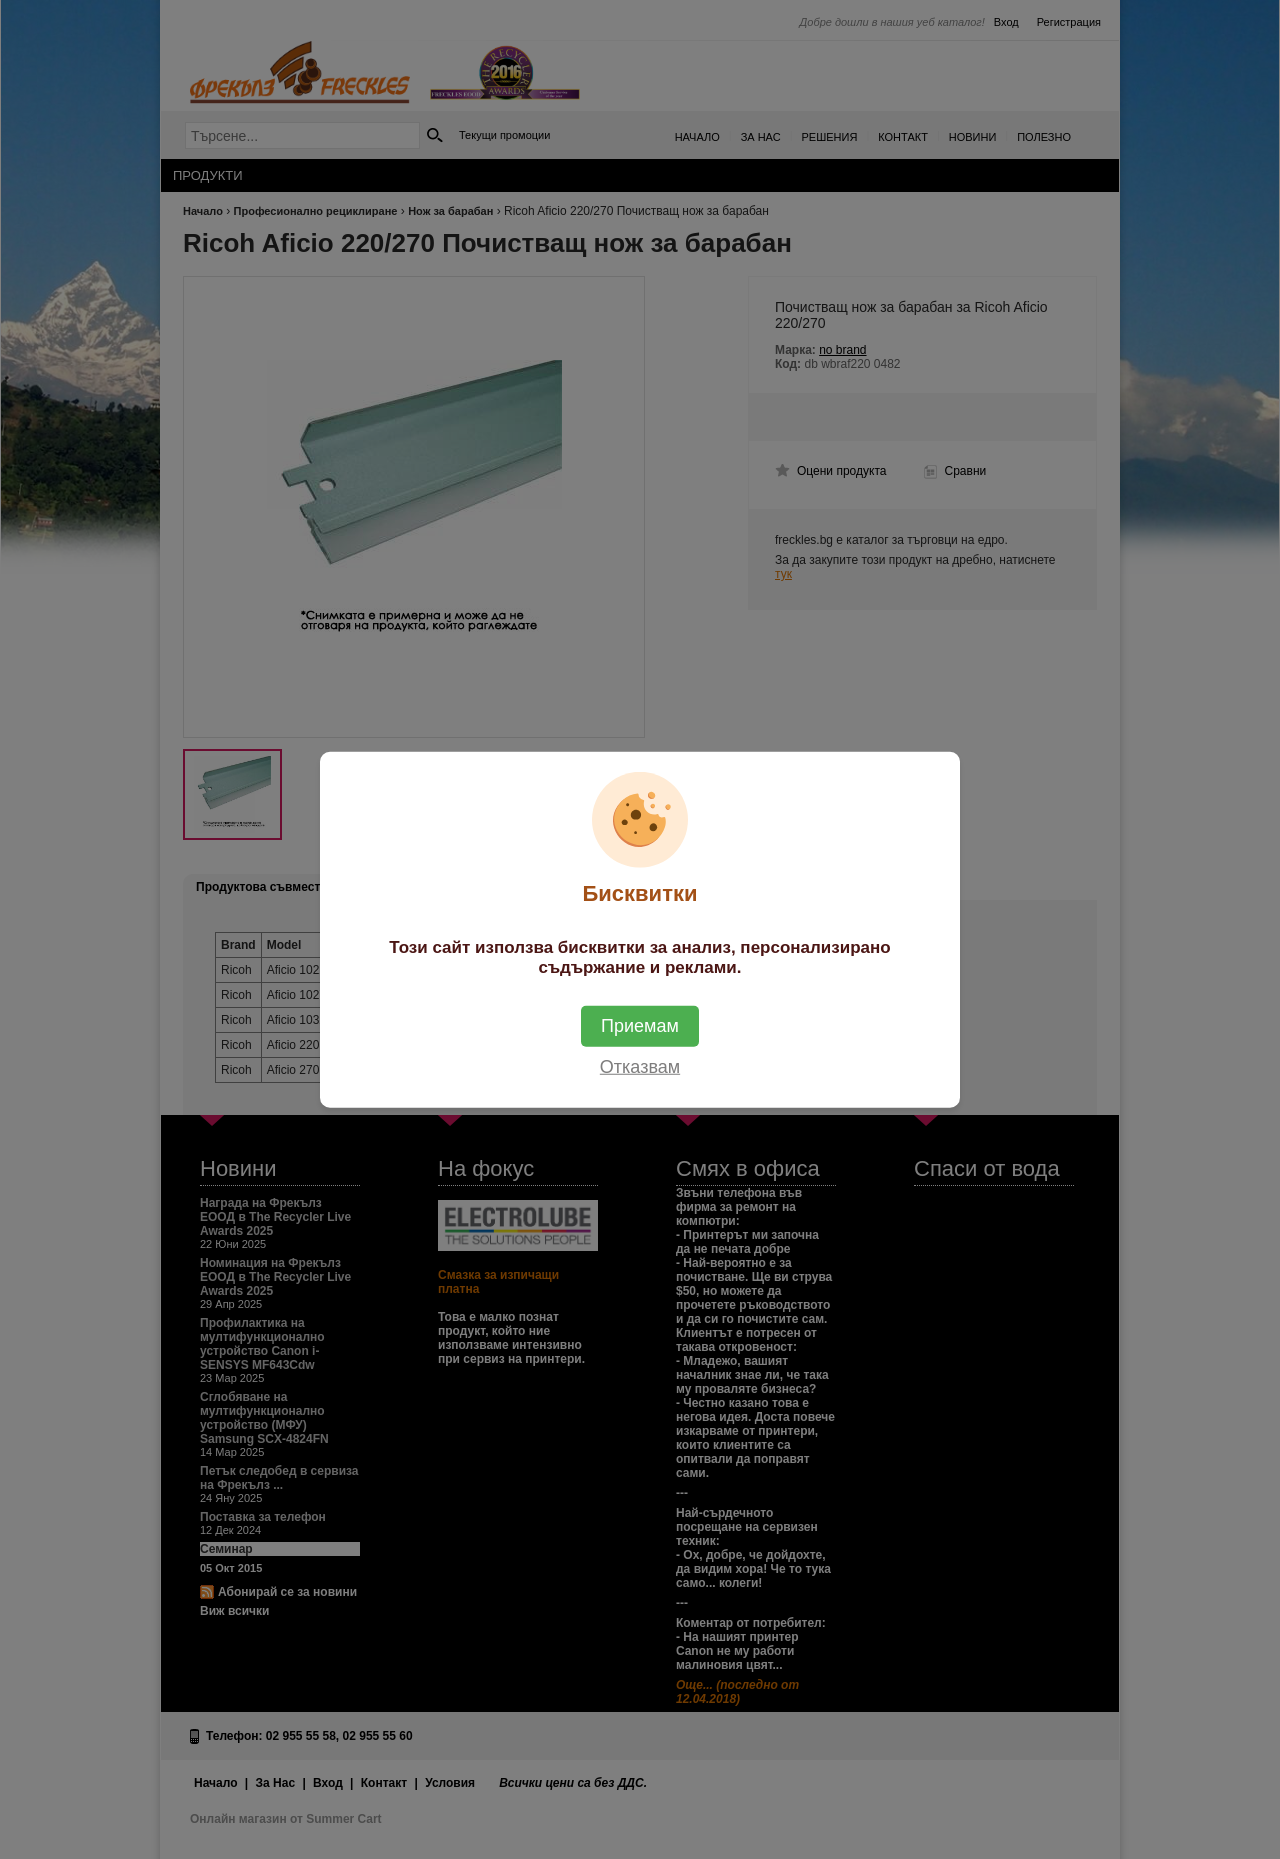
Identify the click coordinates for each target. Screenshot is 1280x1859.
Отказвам (640, 1067)
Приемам (640, 1026)
